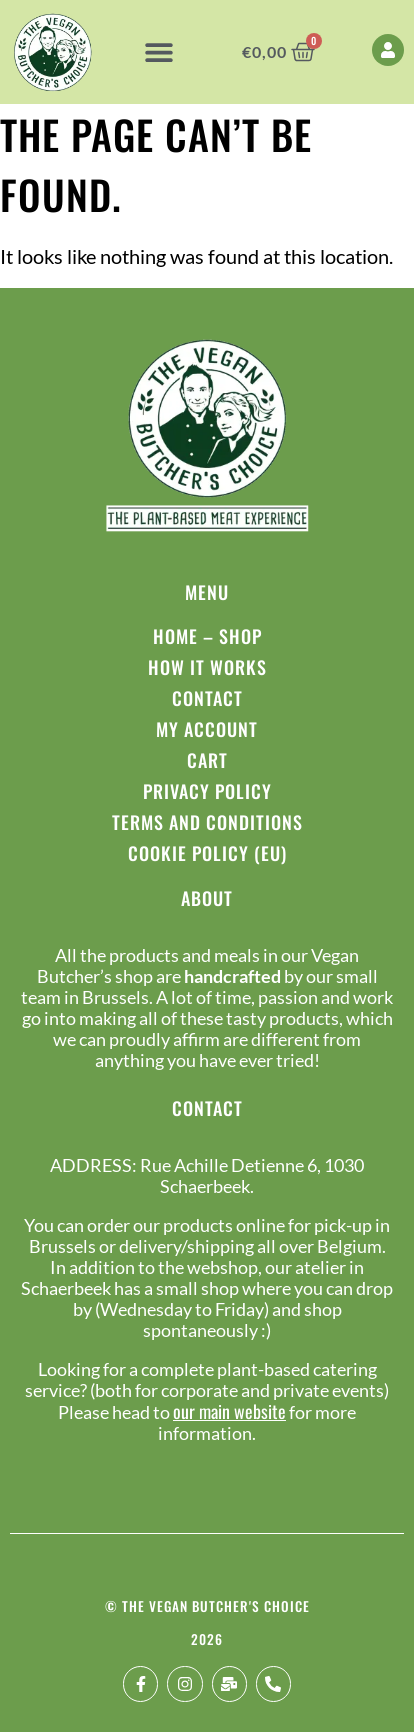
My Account (207, 729)
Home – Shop (207, 636)
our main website (229, 1411)
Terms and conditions (207, 822)
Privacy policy (207, 791)
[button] (158, 51)
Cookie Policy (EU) (207, 853)
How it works (207, 667)
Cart (207, 760)
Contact (207, 698)
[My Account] (388, 50)
